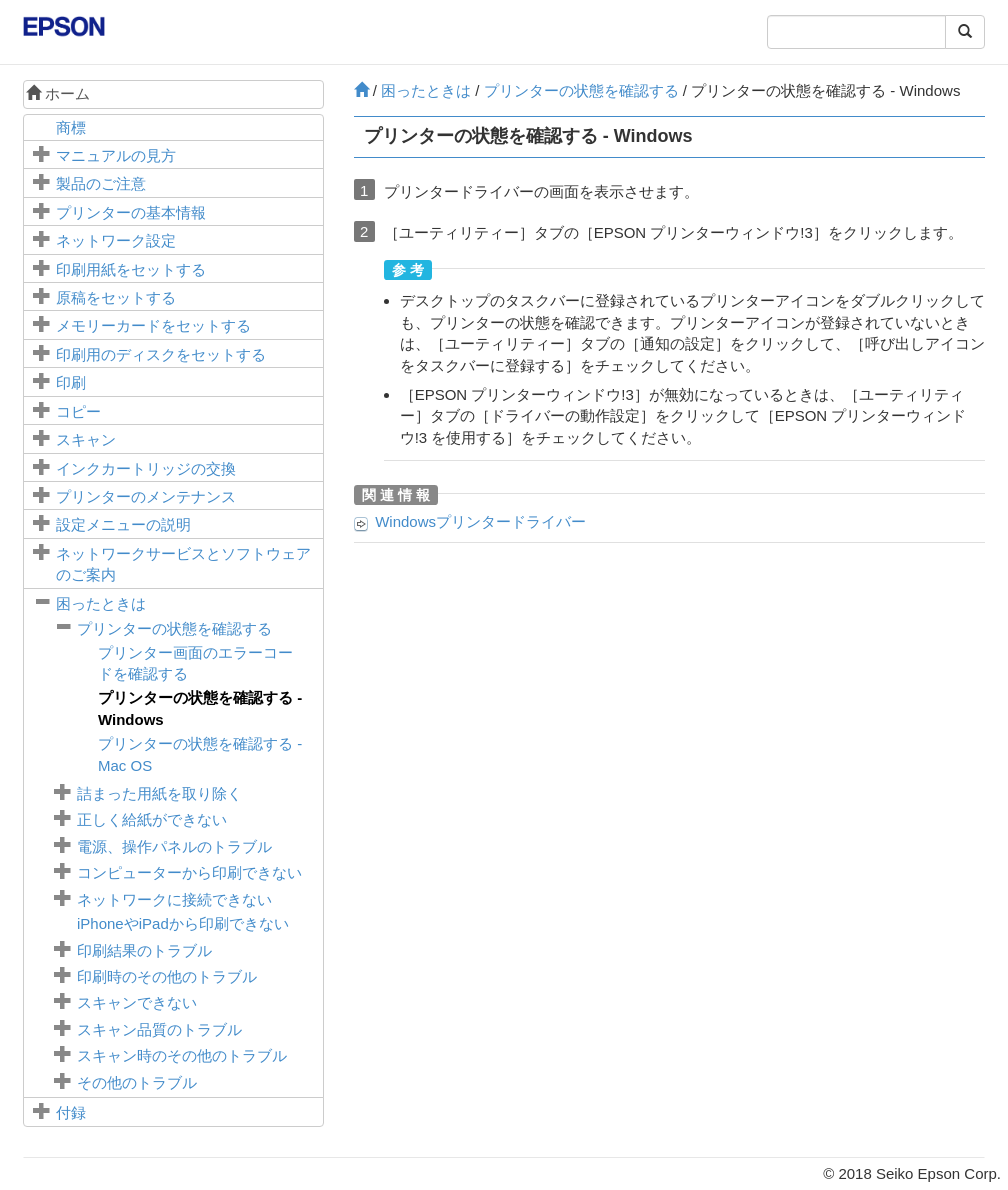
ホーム (58, 93)
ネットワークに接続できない (174, 899)
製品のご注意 (101, 183)
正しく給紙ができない (152, 819)
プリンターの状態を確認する (174, 628)
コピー (78, 411)
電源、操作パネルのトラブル (174, 846)
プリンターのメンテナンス (146, 496)
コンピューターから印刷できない (189, 872)
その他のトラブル (137, 1082)
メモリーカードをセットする (153, 325)
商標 (71, 127)
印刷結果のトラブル (144, 950)
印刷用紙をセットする (131, 269)
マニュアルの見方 (116, 155)
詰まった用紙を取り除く (159, 793)
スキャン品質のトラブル (159, 1029)
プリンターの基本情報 (131, 212)
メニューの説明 (123, 524)
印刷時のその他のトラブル (167, 976)
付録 (71, 1112)
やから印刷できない (183, 923)
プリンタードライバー (480, 521)
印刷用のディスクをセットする (161, 354)
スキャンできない (137, 1002)
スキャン (86, 439)
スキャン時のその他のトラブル (182, 1055)
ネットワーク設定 (116, 240)
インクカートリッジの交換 (146, 468)
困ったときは (101, 603)
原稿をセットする (116, 297)
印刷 (71, 382)
